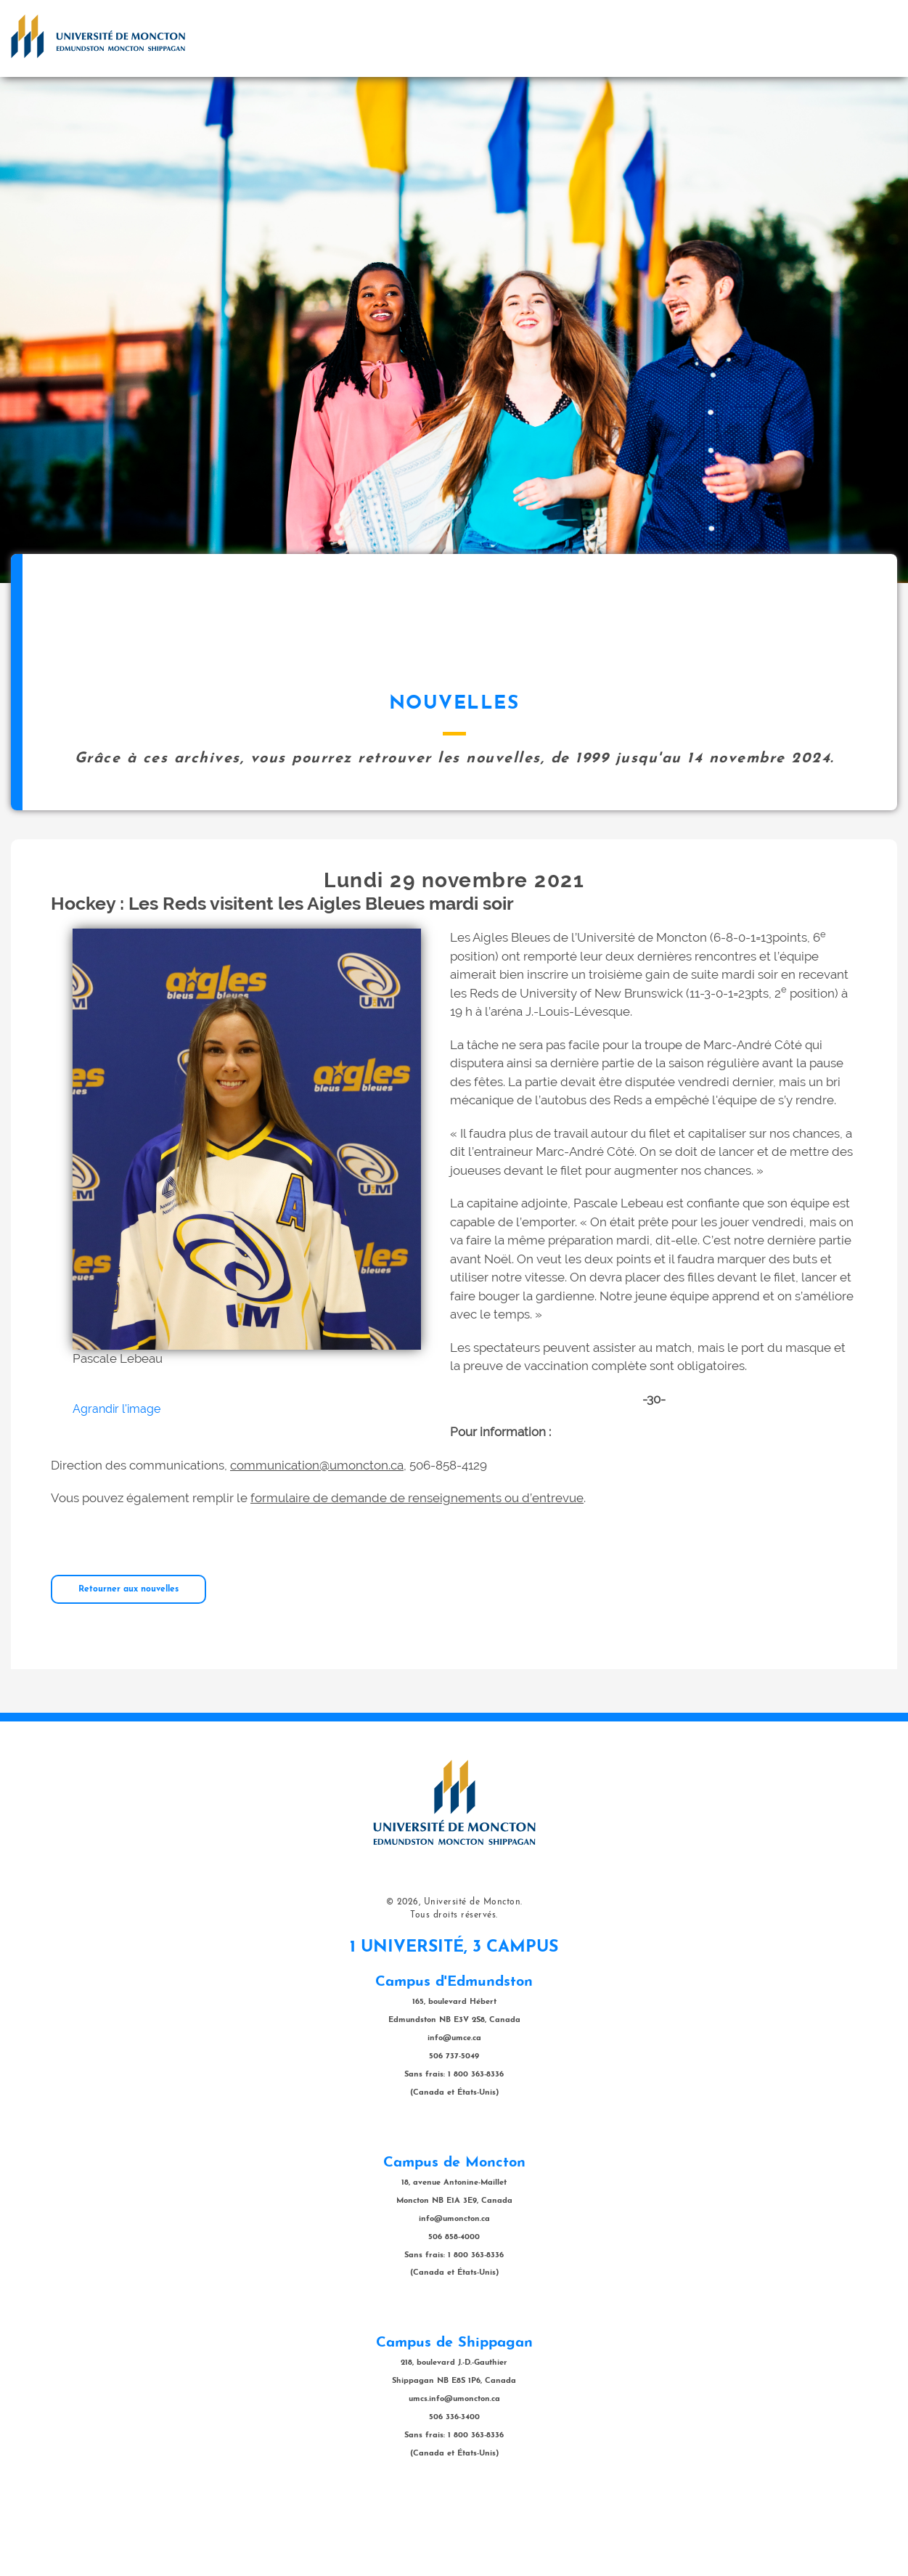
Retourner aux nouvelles (128, 1662)
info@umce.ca (454, 2111)
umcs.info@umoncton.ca (454, 2472)
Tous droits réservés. (454, 1988)
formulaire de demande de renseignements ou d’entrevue (417, 1570)
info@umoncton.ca (454, 2292)
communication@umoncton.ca (317, 1537)
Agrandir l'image (116, 1481)
